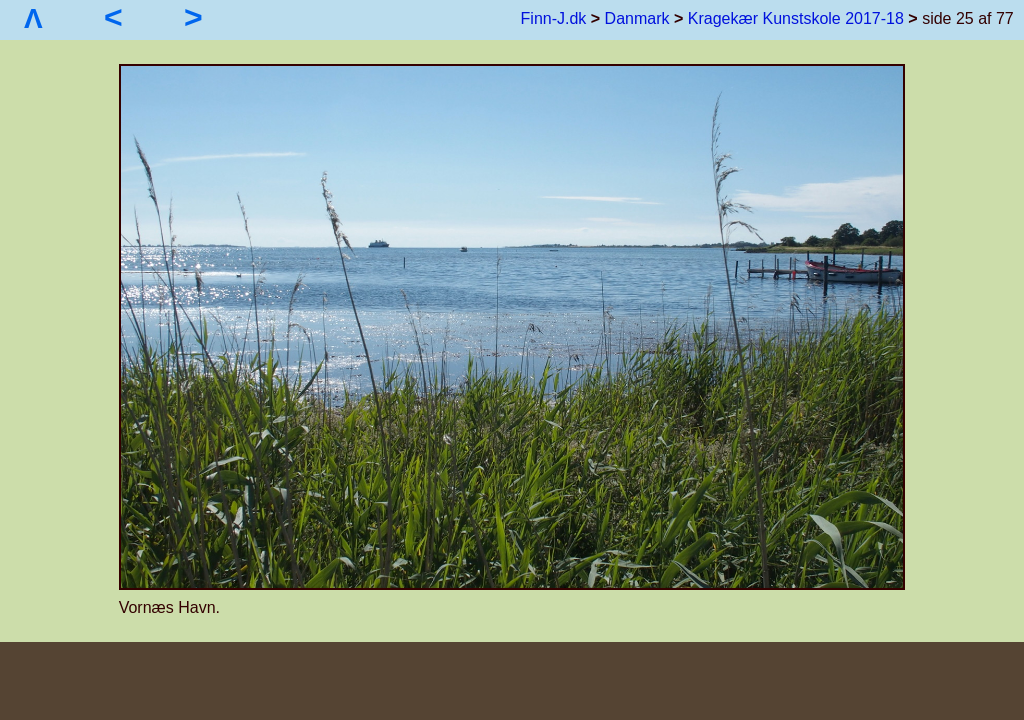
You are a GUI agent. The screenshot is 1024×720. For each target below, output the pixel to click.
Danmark (637, 18)
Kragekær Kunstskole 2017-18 (796, 18)
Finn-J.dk (554, 18)
